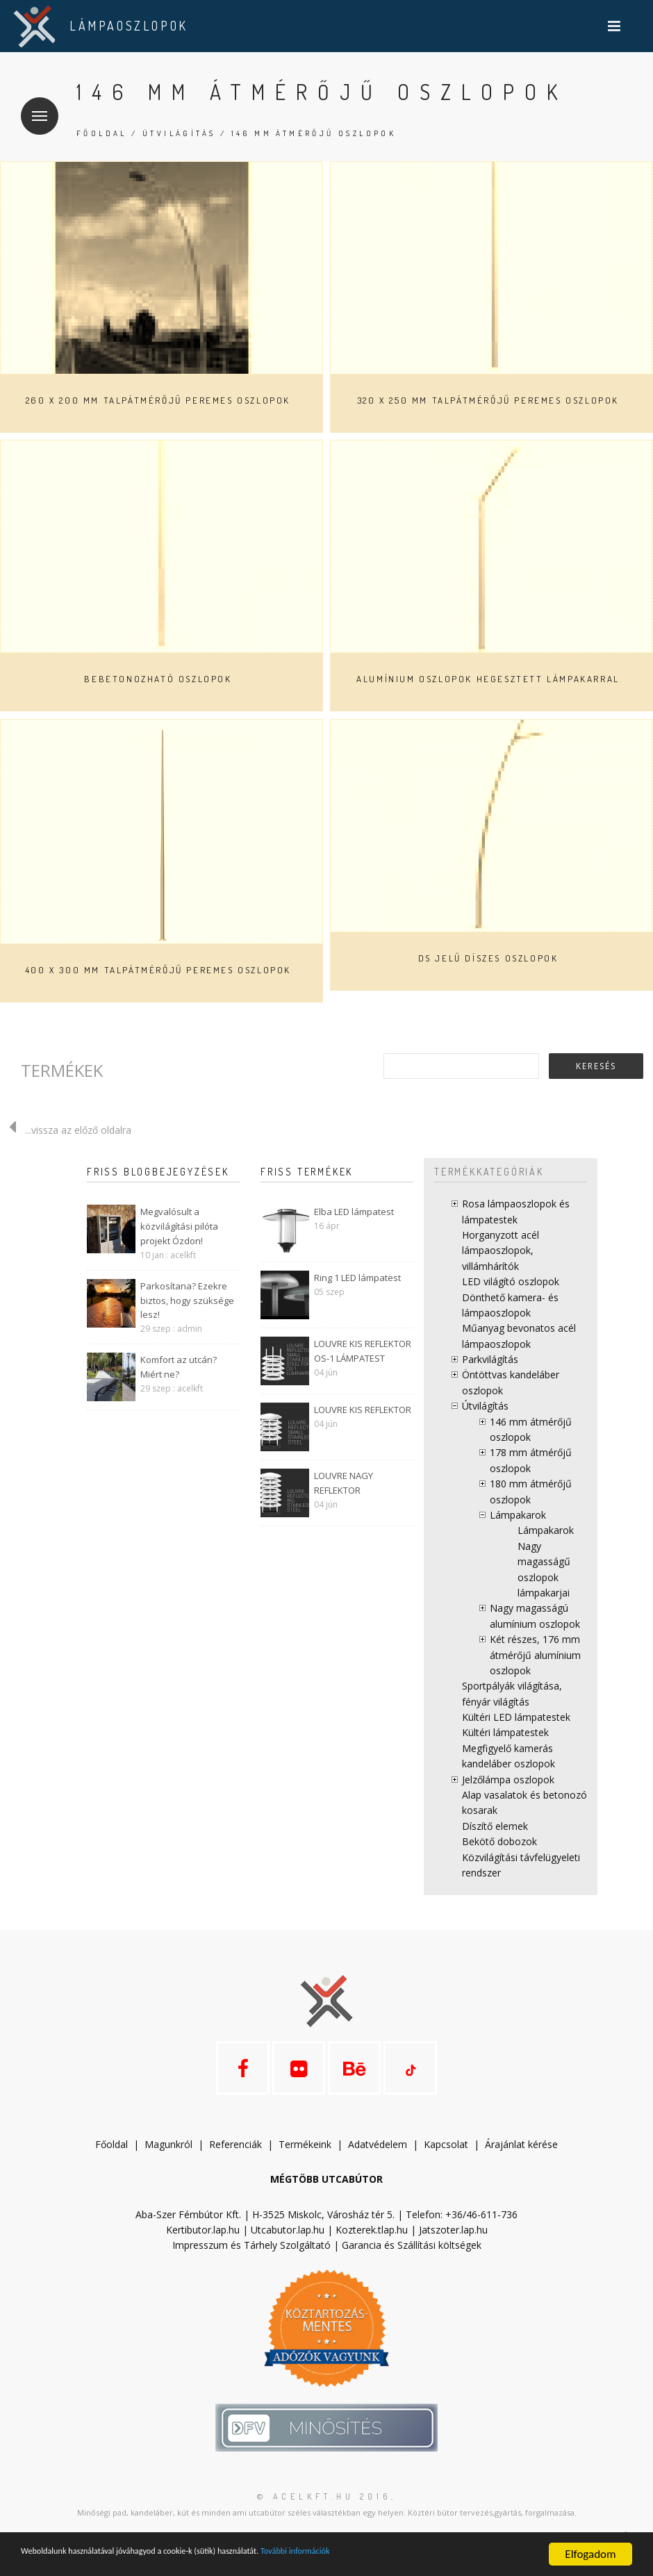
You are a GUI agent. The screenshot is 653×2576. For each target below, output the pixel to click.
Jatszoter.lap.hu (453, 2245)
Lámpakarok (518, 1514)
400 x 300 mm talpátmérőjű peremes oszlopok (158, 969)
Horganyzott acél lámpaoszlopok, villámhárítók (500, 1250)
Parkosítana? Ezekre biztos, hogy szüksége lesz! (187, 1300)
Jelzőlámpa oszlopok (508, 1779)
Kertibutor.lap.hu (203, 2245)
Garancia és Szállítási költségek (411, 2261)
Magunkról (168, 2160)
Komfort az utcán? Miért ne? (178, 1366)
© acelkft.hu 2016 (324, 2512)
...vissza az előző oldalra (65, 1130)
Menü (34, 107)
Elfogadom (590, 2554)
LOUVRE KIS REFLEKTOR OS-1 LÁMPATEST (362, 1350)
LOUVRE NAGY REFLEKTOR (343, 1482)
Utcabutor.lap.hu (287, 2245)
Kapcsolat (446, 2160)
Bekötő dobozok (499, 1841)
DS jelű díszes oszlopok (488, 958)
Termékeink (305, 2160)
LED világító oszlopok (510, 1281)
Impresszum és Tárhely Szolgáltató (251, 2261)
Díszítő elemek (495, 1826)
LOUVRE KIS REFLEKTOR (362, 1409)
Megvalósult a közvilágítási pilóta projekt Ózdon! (179, 1226)
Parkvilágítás (490, 1359)
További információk (403, 2555)
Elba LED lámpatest (354, 1211)
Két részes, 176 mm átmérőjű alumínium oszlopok (535, 1655)
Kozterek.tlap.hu (372, 2245)
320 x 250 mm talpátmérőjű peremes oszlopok (488, 400)
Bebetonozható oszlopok (157, 678)
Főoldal (101, 133)
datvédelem (380, 2160)
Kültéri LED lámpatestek (516, 1717)
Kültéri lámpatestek (505, 1732)
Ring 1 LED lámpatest (357, 1277)
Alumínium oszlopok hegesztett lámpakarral (488, 678)
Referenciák (235, 2160)
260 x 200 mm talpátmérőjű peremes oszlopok (158, 400)
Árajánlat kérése (521, 2160)
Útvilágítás (178, 133)
